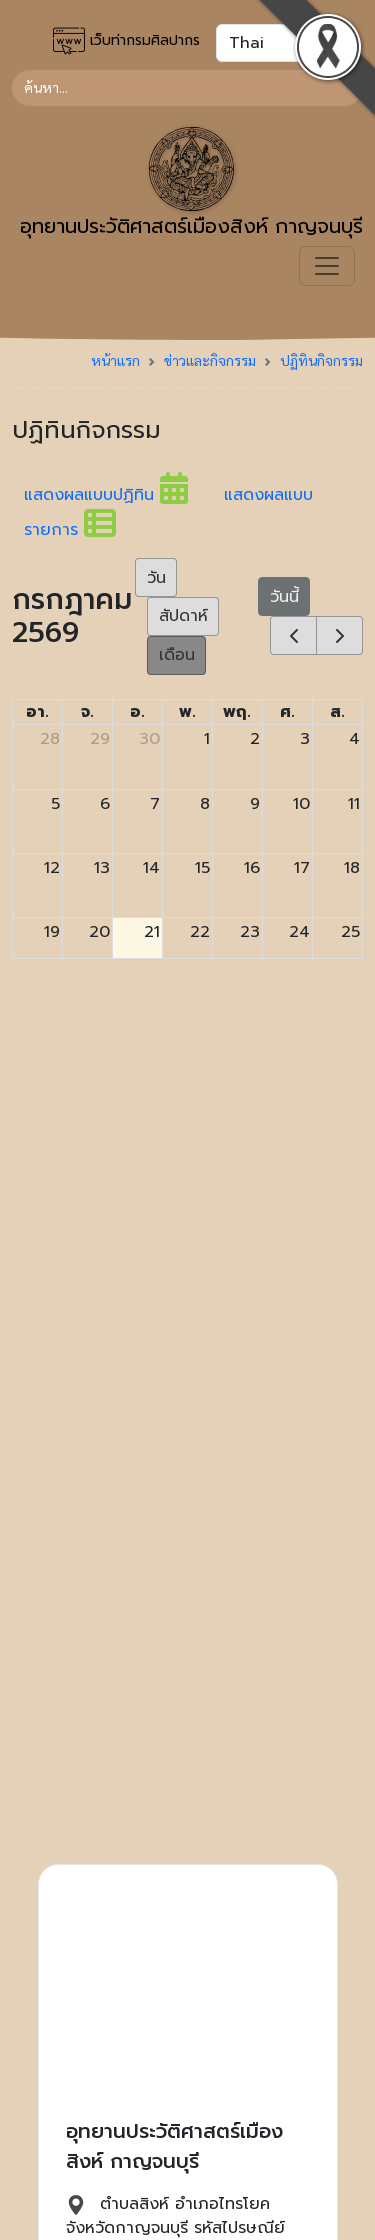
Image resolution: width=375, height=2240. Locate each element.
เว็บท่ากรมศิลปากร (126, 41)
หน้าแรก (115, 360)
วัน (156, 578)
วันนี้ (284, 597)
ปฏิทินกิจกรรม (321, 360)
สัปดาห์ (183, 616)
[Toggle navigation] (327, 266)
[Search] (187, 88)
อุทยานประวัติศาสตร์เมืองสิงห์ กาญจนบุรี (191, 184)
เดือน (177, 655)
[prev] (293, 636)
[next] (339, 636)
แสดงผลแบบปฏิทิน (124, 495)
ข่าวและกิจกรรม (210, 360)
